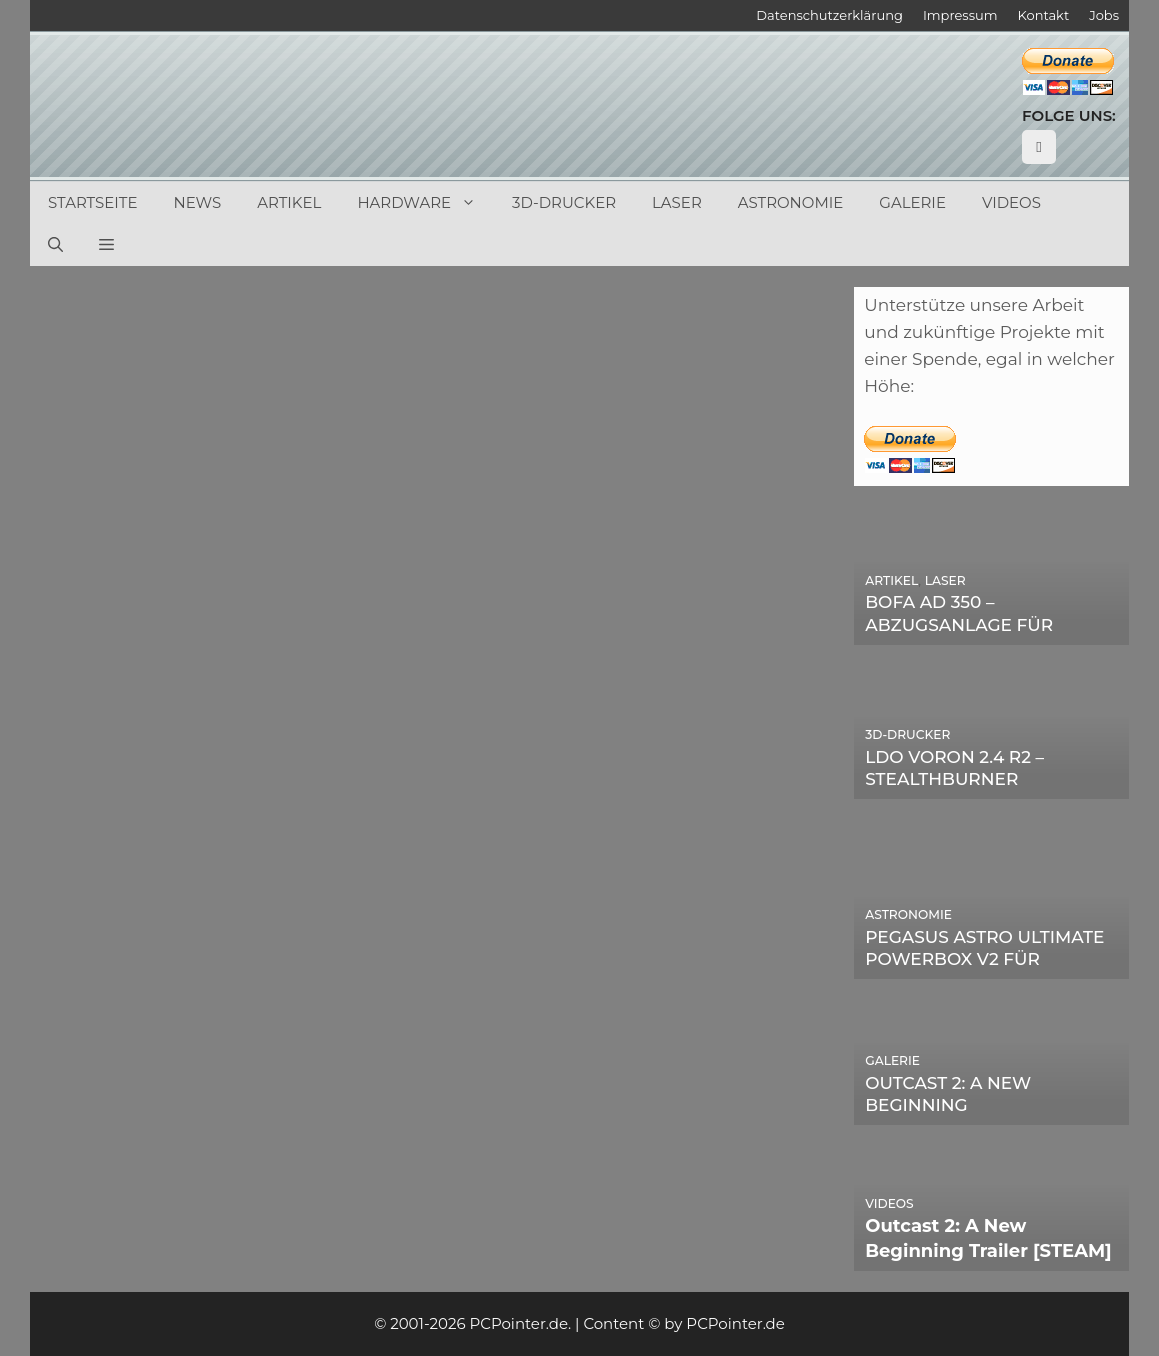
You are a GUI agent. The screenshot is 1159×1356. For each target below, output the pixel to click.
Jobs (1104, 15)
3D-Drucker (564, 202)
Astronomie (791, 202)
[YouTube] (1039, 147)
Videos (1011, 202)
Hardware (425, 203)
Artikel (289, 202)
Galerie (912, 202)
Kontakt (1044, 15)
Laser (677, 202)
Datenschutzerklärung (829, 15)
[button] (106, 245)
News (198, 202)
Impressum (960, 15)
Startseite (93, 202)
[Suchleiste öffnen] (55, 245)
